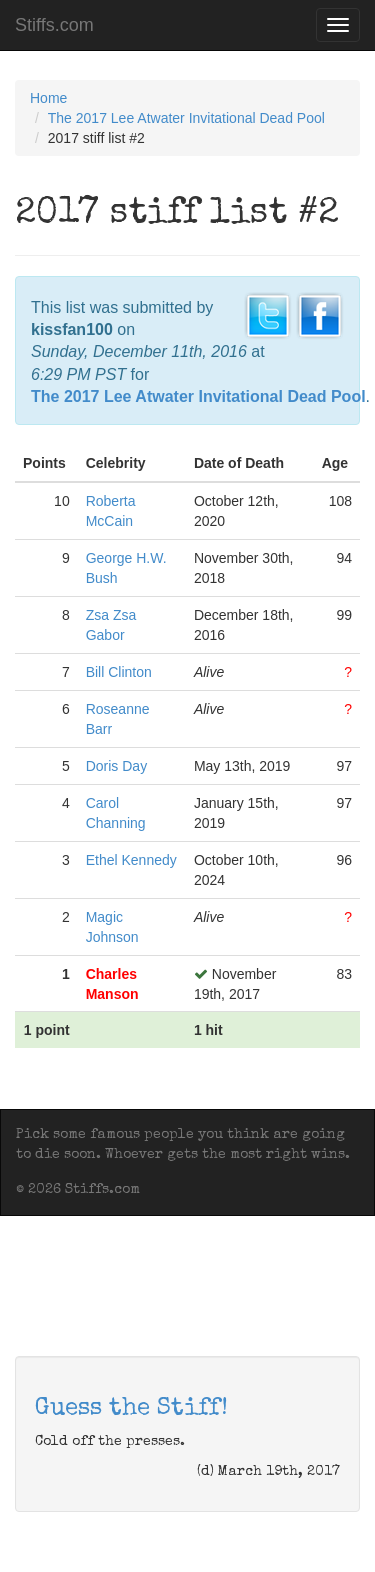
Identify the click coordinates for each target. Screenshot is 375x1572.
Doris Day (116, 766)
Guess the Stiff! (131, 1409)
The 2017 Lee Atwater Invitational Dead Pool (186, 118)
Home (48, 98)
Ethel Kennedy (131, 860)
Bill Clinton (119, 672)
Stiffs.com (54, 25)
